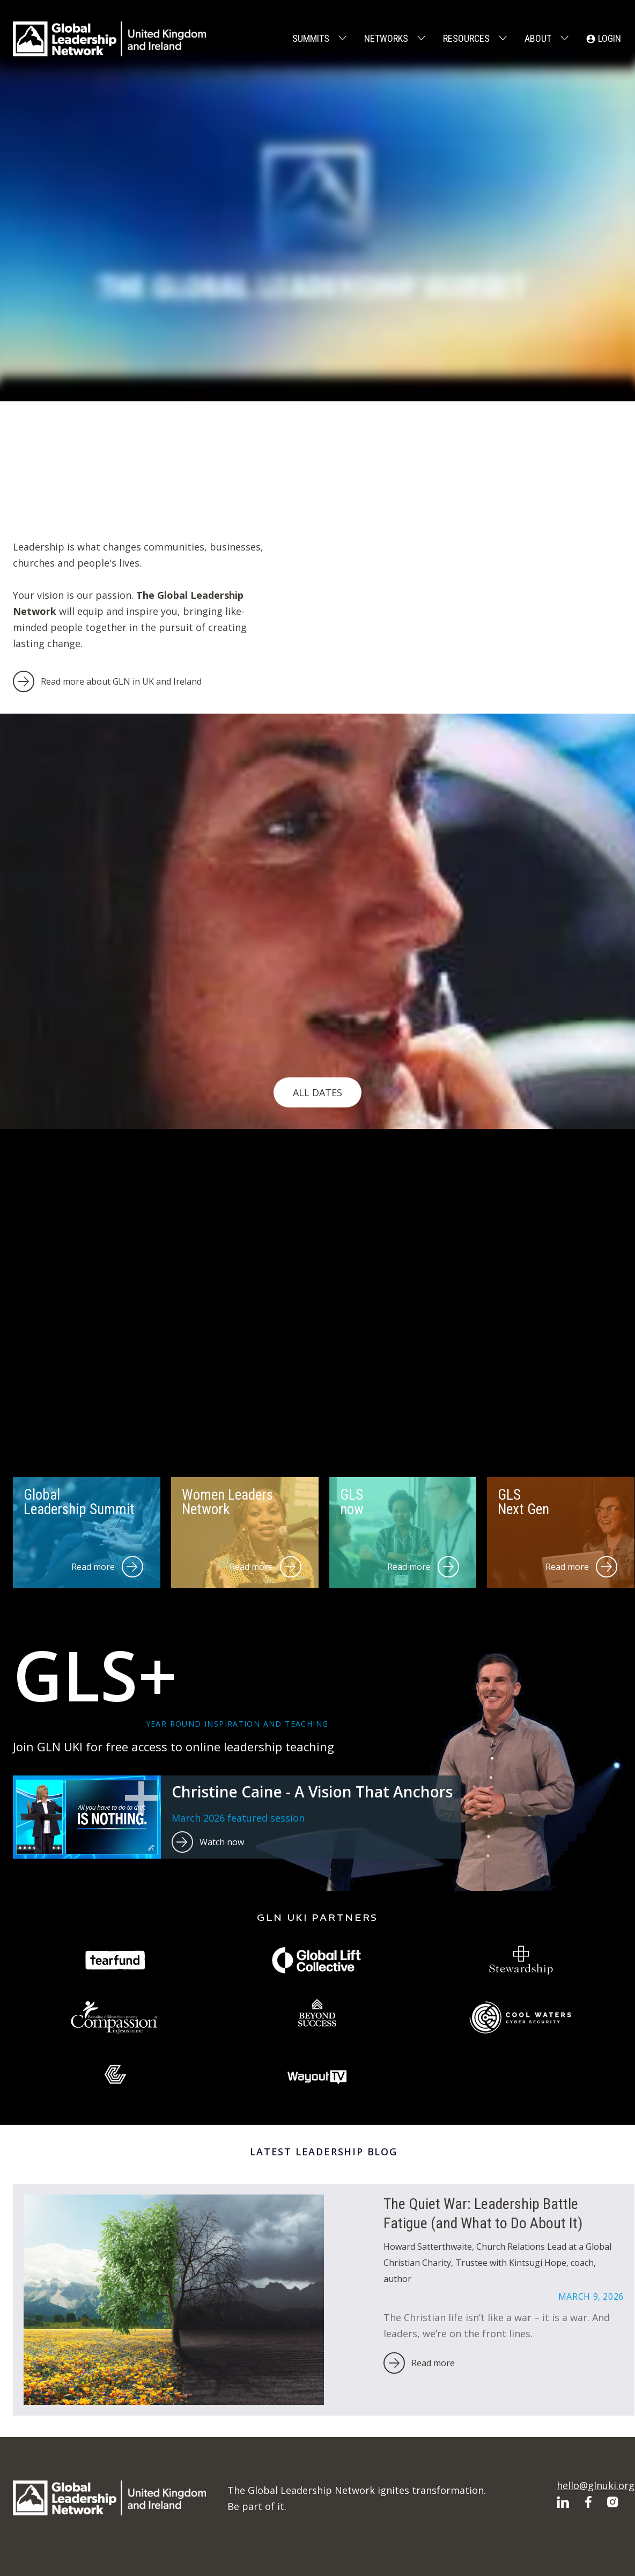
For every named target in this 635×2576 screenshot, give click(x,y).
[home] (109, 38)
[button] (318, 39)
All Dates (317, 1092)
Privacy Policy (523, 2547)
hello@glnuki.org (595, 2485)
